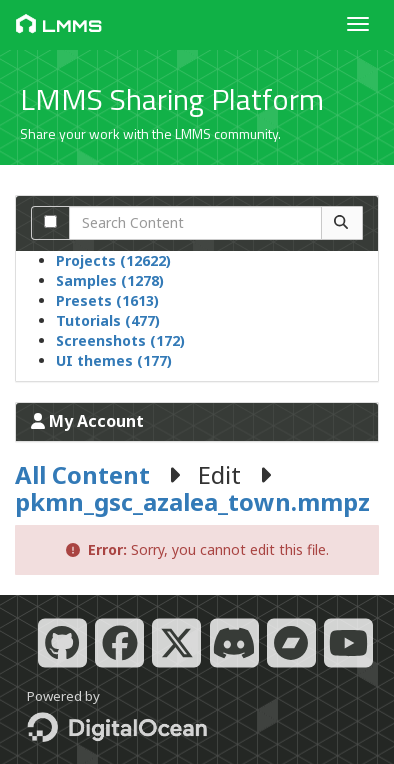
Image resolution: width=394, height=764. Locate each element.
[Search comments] (50, 221)
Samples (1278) (110, 280)
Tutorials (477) (108, 320)
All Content (82, 474)
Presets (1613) (107, 300)
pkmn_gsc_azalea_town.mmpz (192, 501)
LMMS (59, 24)
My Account (87, 421)
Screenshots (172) (120, 340)
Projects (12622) (113, 260)
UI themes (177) (114, 360)
